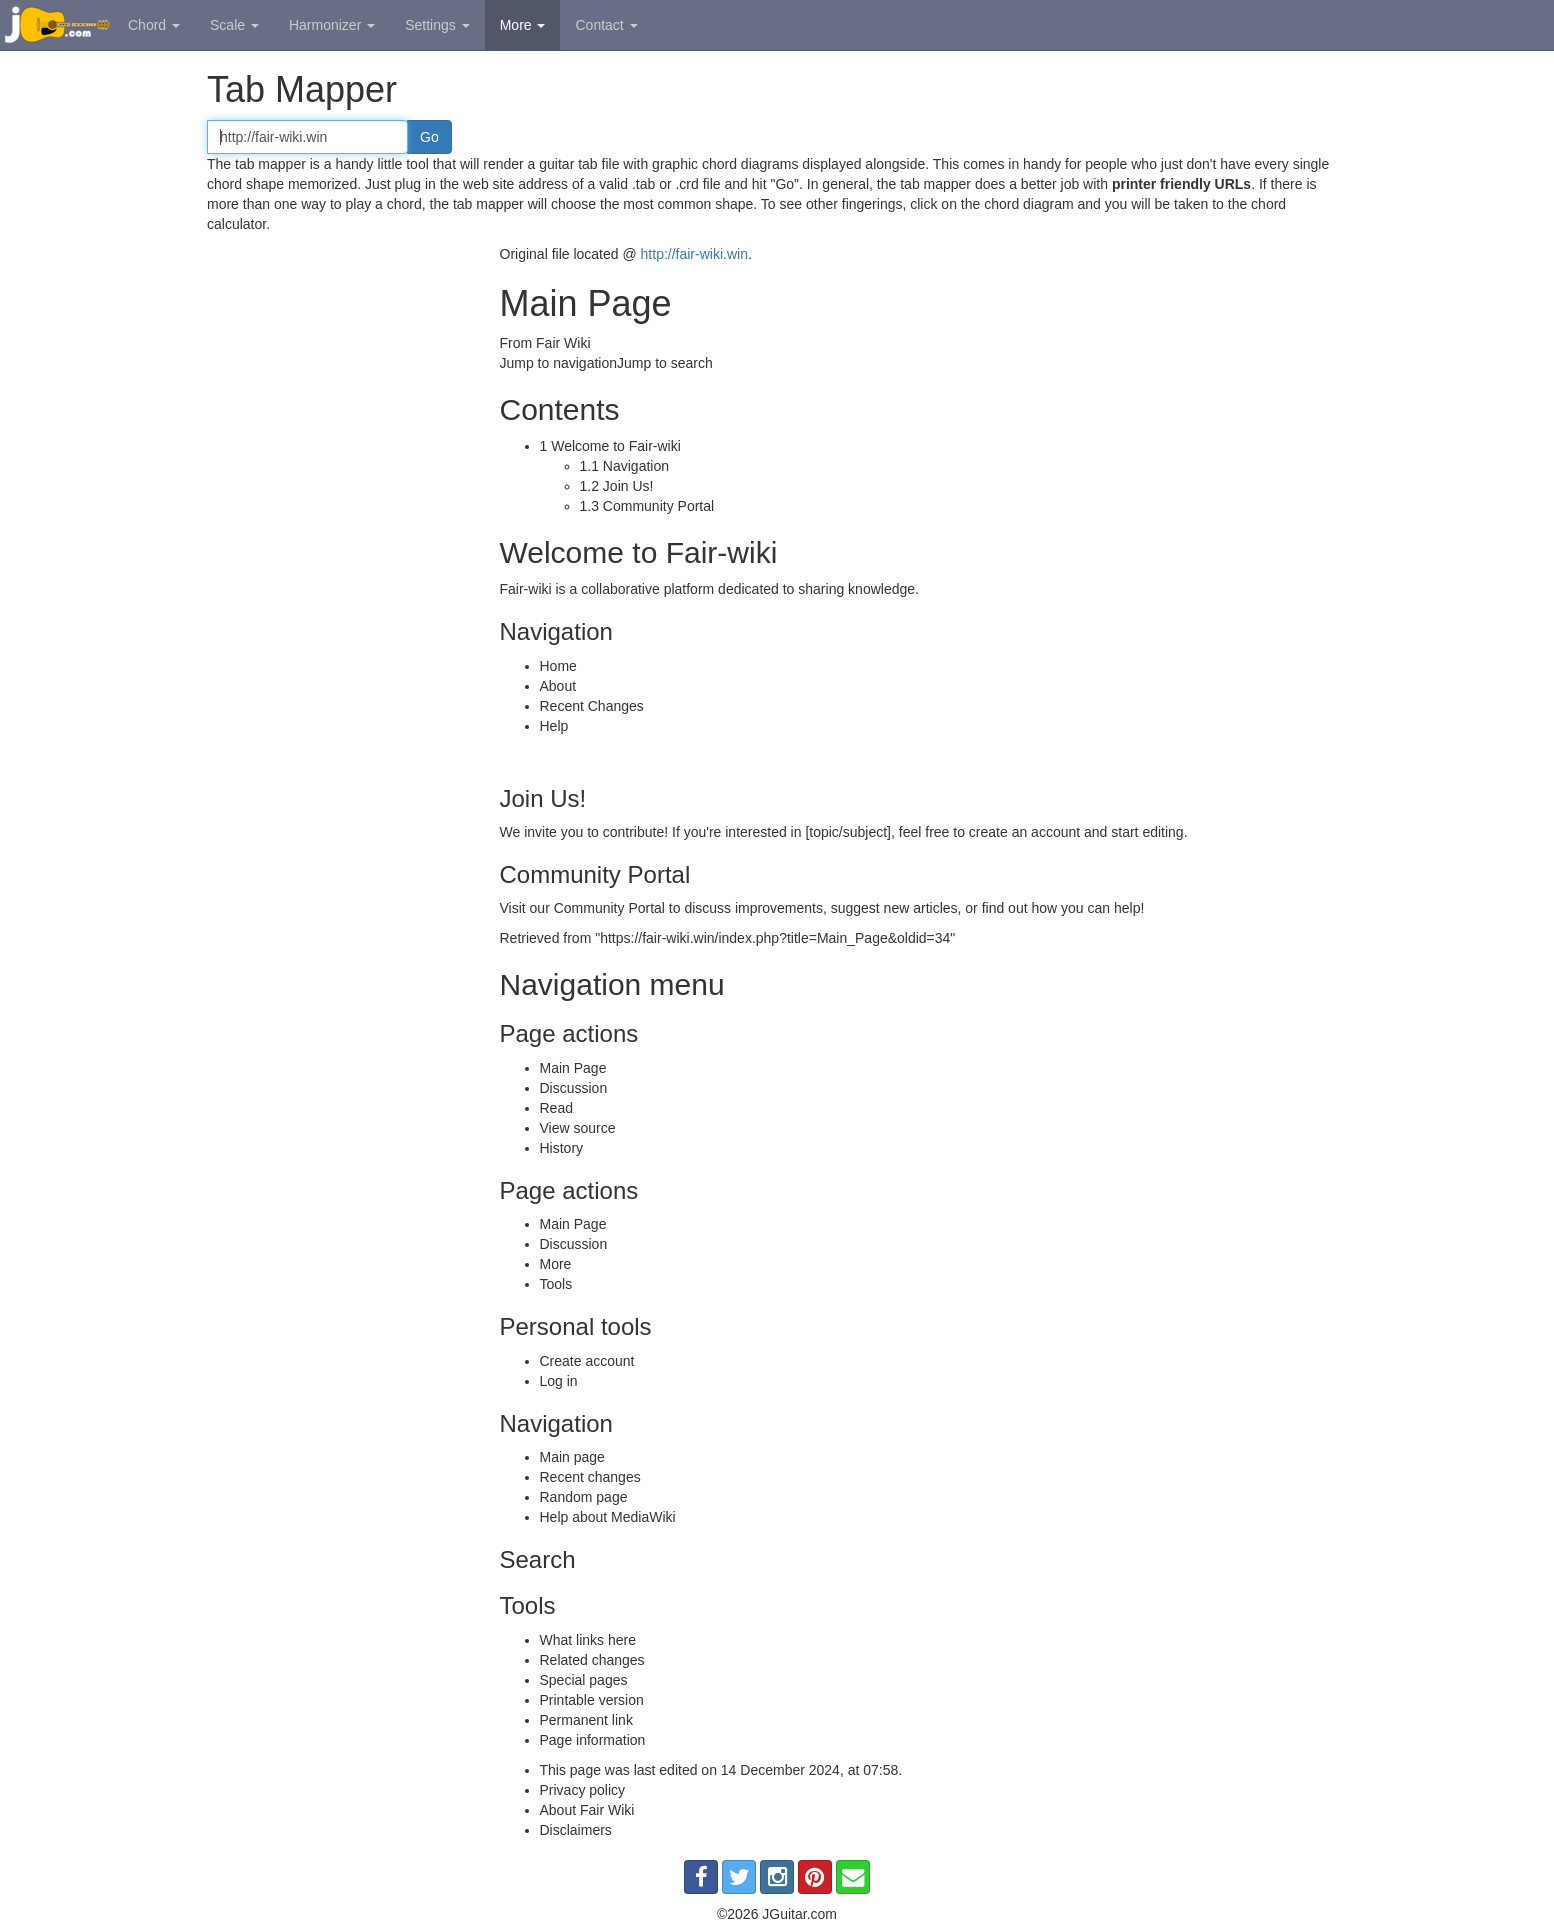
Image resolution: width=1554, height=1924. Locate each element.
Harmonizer (332, 25)
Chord (154, 25)
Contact (606, 25)
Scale (234, 25)
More (523, 25)
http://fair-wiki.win (694, 254)
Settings (437, 25)
